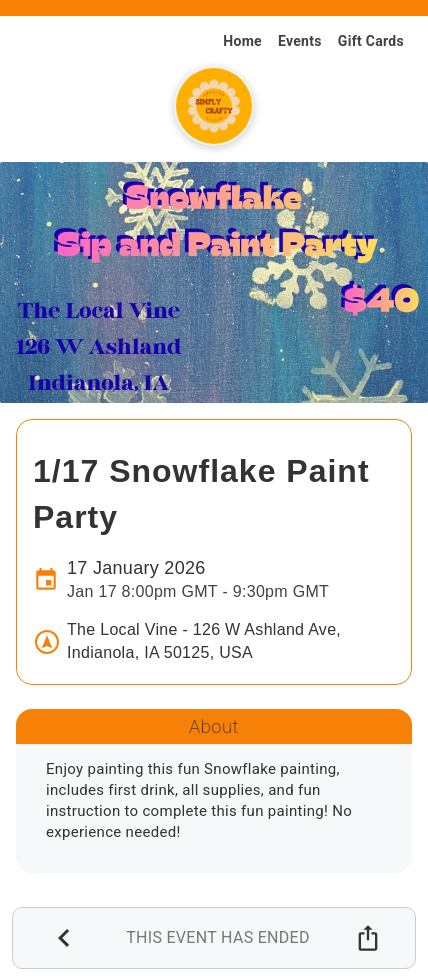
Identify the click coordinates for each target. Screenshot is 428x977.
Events (300, 41)
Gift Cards (371, 41)
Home (242, 41)
